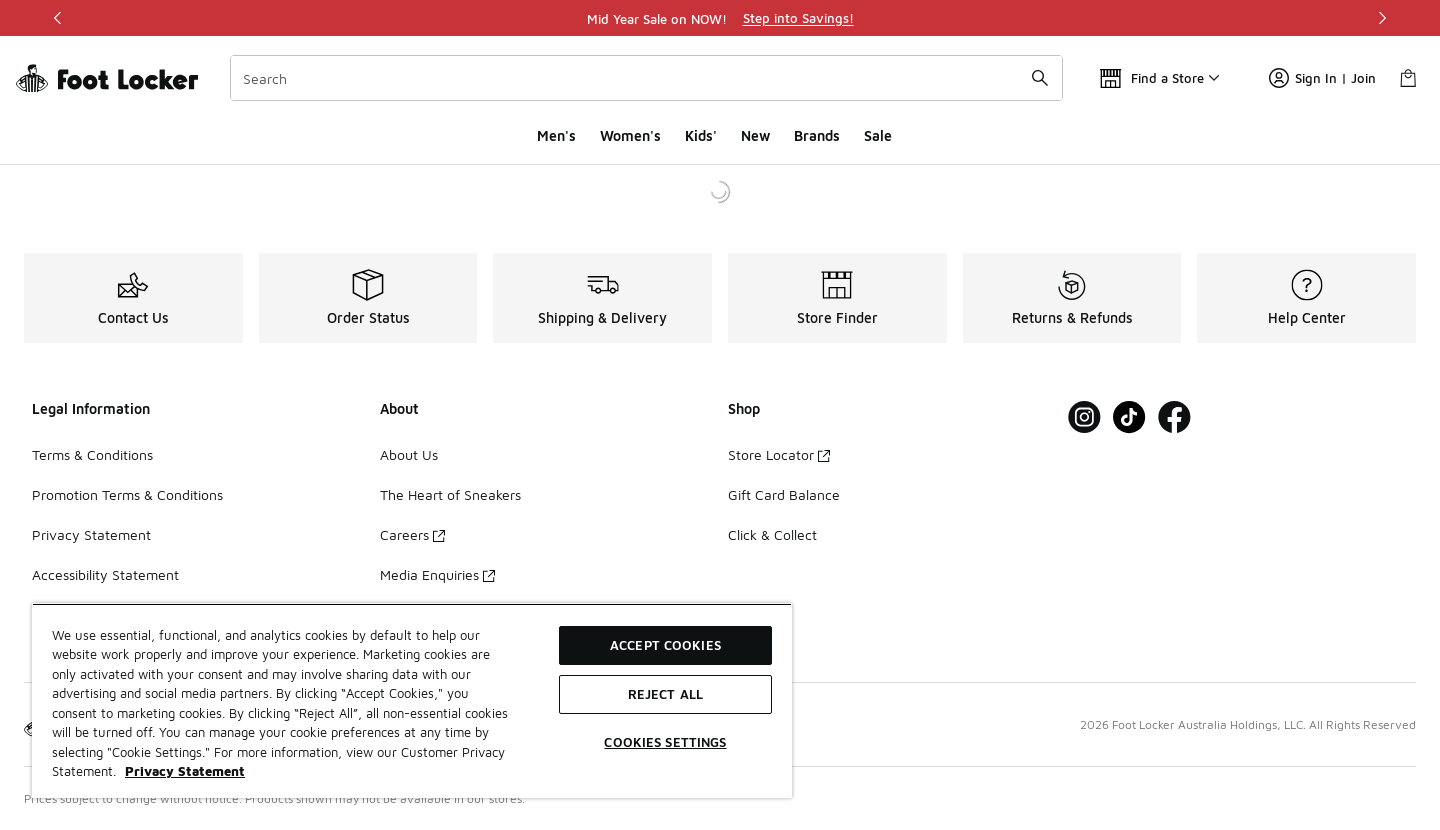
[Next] (1382, 18)
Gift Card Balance (784, 494)
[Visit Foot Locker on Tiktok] (1129, 417)
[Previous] (58, 18)
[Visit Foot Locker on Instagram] (1084, 417)
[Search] (646, 78)
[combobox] (646, 78)
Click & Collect (772, 534)
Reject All (665, 694)
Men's (556, 135)
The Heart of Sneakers (450, 494)
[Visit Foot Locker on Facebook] (1174, 417)
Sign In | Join (1322, 78)
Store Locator (779, 454)
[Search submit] (1040, 78)
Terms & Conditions (92, 454)
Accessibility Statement (105, 574)
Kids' (701, 135)
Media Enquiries (437, 574)
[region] (720, 18)
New (755, 135)
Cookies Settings (665, 742)
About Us (409, 454)
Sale (878, 135)
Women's (630, 135)
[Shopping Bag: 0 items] (1408, 78)
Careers (412, 534)
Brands (817, 135)
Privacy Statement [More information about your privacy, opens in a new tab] (185, 771)
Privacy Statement (91, 534)
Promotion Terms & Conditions (127, 494)
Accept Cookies (665, 645)
